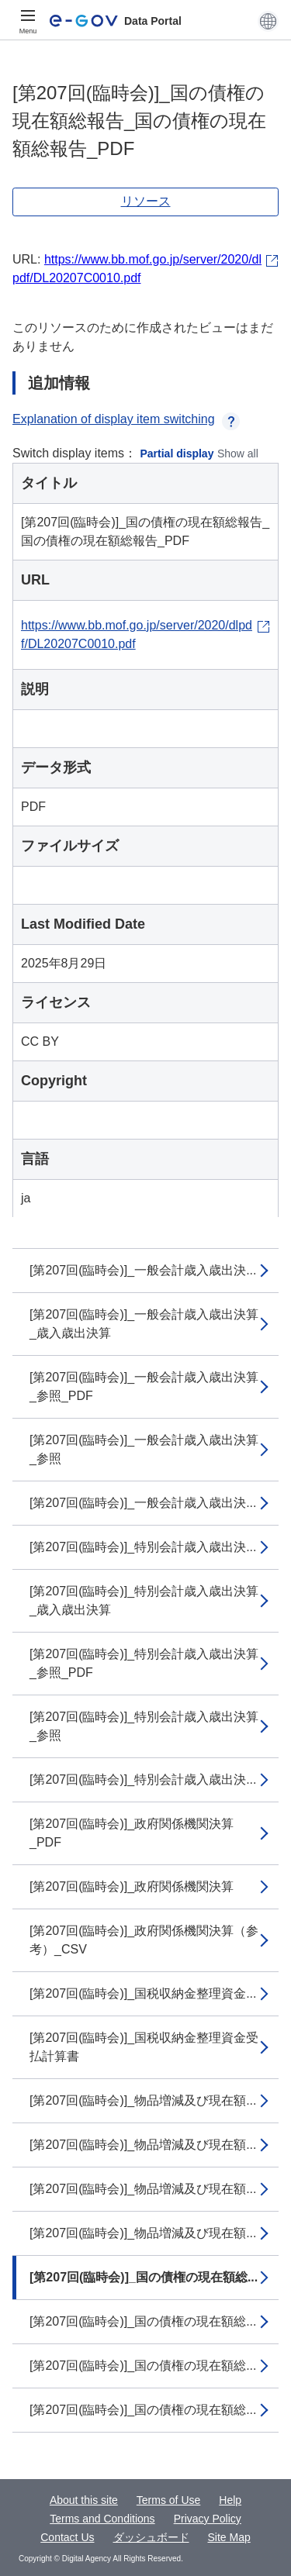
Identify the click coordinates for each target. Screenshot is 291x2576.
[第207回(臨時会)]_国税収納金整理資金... (142, 1993)
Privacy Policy (207, 2518)
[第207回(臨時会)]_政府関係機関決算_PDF (131, 1833)
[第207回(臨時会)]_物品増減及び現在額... (142, 2100)
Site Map (229, 2537)
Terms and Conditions (102, 2518)
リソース (146, 201)
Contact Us (67, 2537)
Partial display (177, 453)
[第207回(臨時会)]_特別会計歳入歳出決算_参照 (143, 1726)
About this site (84, 2500)
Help (230, 2500)
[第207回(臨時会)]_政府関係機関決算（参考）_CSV (143, 1940)
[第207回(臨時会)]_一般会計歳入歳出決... (142, 1270)
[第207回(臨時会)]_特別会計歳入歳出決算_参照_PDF (143, 1663)
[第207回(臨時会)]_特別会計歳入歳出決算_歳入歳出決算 (143, 1600)
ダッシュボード (151, 2537)
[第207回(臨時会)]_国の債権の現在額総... (143, 2277)
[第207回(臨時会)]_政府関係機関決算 (131, 1886)
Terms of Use (168, 2500)
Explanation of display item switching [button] (126, 419)
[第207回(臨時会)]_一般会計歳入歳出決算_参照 (143, 1449)
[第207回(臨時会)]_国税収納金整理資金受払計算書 (143, 2047)
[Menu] (27, 21)
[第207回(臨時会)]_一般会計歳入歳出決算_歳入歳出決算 (143, 1324)
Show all (237, 453)
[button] (268, 21)
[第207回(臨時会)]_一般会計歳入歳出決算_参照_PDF (143, 1386)
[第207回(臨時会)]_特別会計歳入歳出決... (142, 1547)
